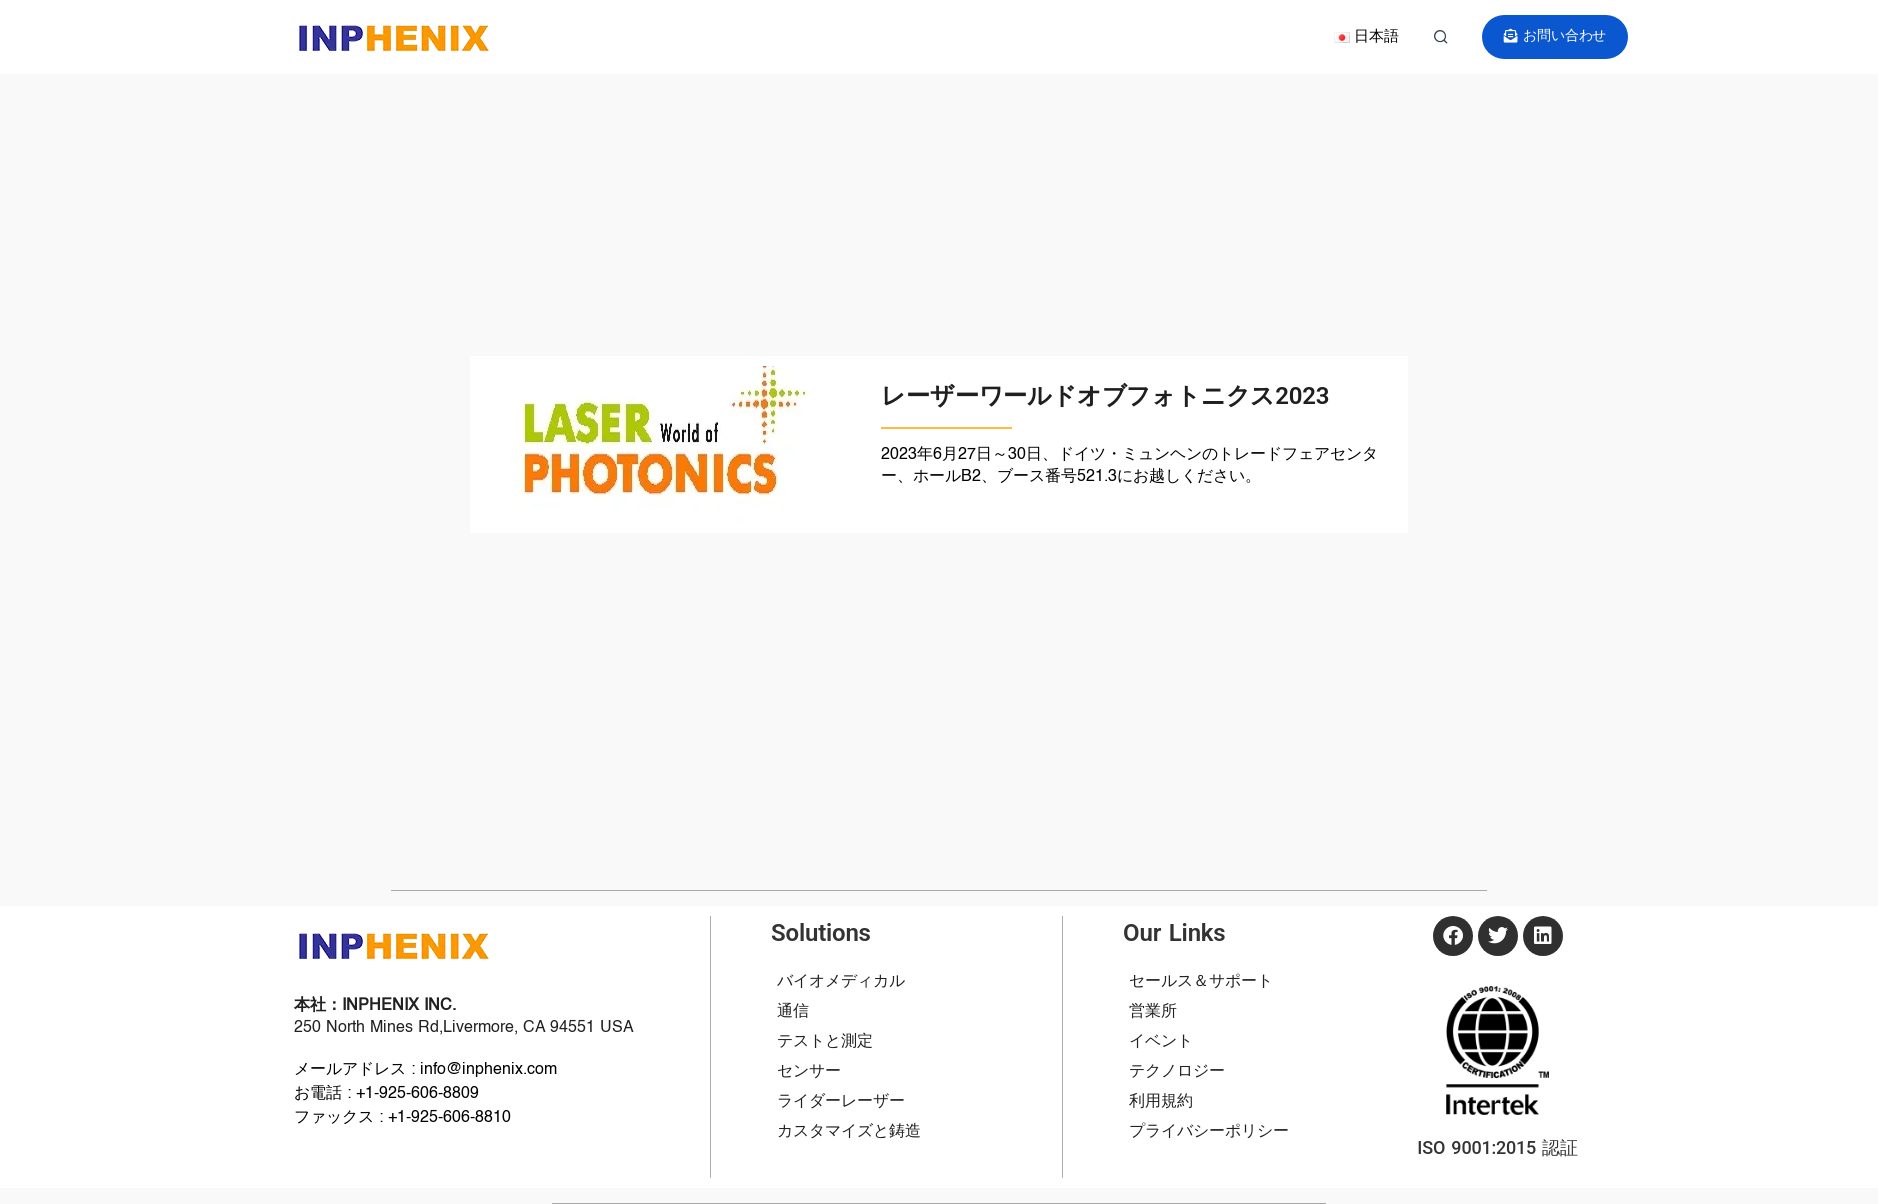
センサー (809, 1072)
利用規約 (1161, 1102)
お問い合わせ (1555, 36)
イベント (1161, 1042)
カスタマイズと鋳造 (849, 1132)
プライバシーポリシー (1209, 1132)
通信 (793, 1012)
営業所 (1153, 1012)
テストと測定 (825, 1042)
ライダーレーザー (841, 1102)
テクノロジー (1177, 1072)
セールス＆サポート (1201, 982)
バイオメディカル (841, 982)
